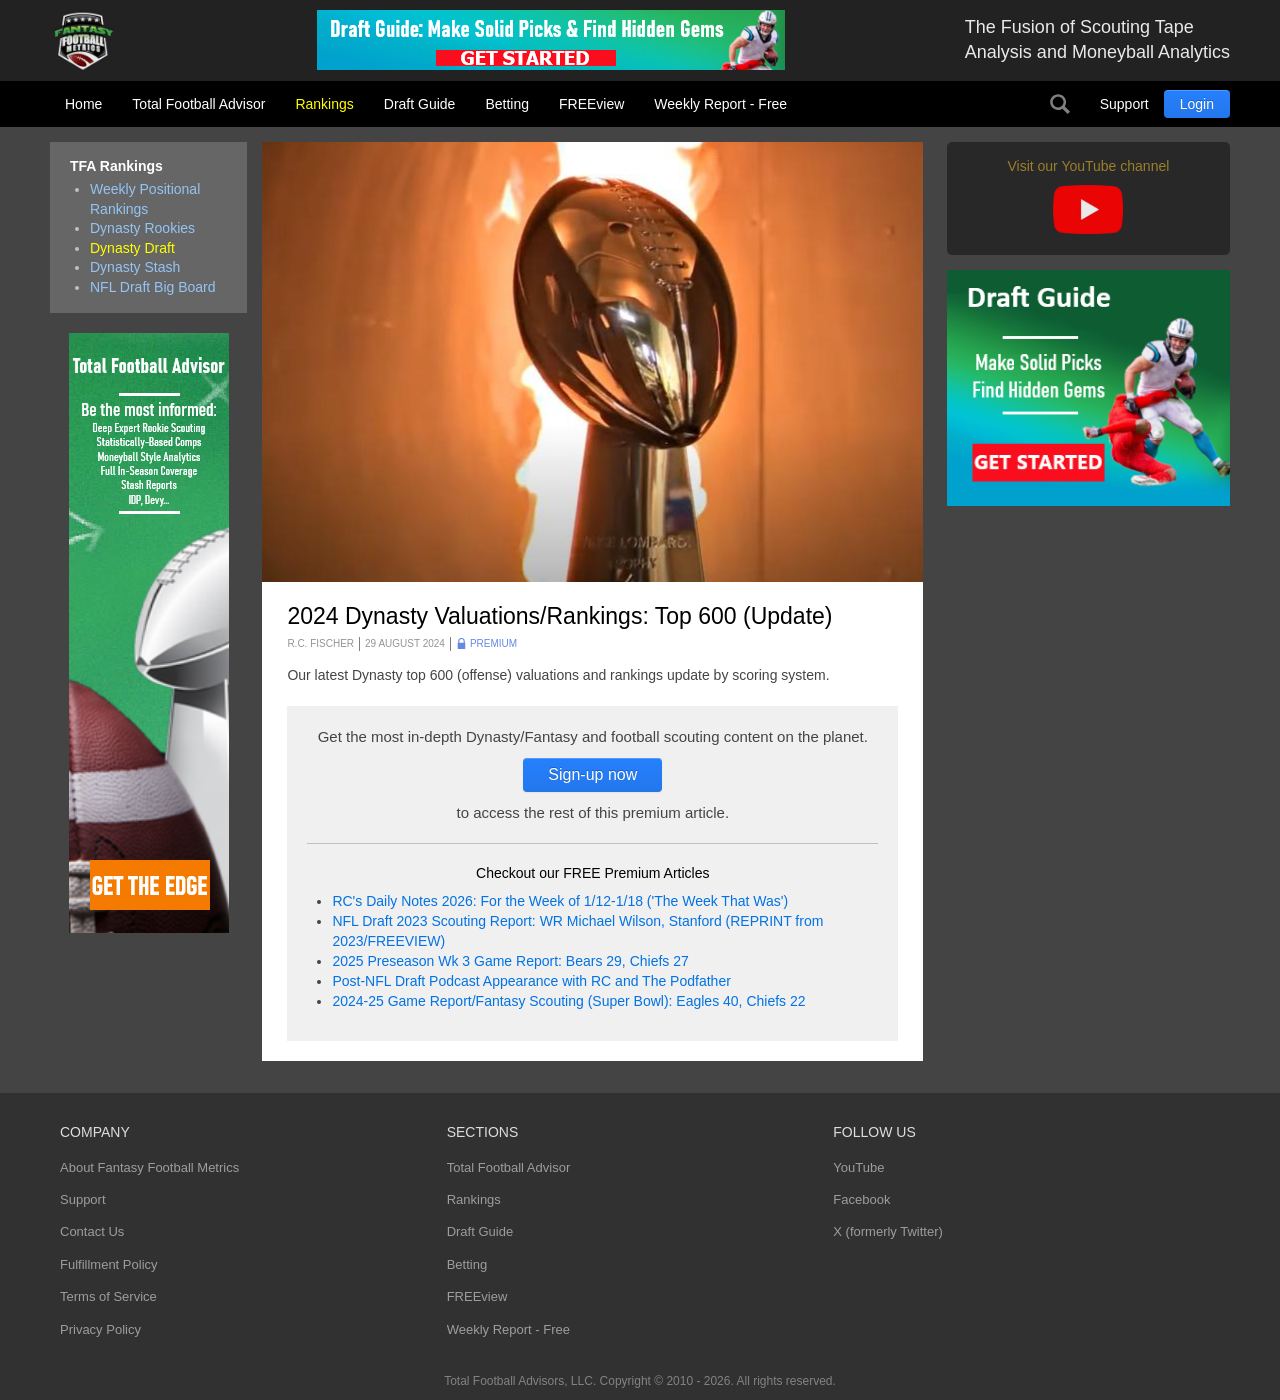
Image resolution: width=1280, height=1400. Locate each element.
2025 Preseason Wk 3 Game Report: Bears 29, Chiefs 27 (510, 961)
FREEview (591, 104)
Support (1124, 104)
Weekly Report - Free (720, 104)
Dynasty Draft (132, 248)
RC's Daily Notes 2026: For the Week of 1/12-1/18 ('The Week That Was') (560, 901)
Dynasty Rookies (142, 228)
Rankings (324, 104)
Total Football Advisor (198, 104)
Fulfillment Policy (109, 1264)
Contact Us (92, 1231)
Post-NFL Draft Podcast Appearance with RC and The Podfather (531, 981)
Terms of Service (108, 1296)
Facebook (861, 1199)
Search (1060, 104)
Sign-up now (592, 774)
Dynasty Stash (135, 267)
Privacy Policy (100, 1329)
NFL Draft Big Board (153, 287)
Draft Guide (420, 104)
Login (1197, 104)
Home (83, 104)
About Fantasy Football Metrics (149, 1167)
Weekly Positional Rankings (145, 199)
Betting (507, 104)
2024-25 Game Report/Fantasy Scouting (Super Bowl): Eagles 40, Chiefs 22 (568, 1001)
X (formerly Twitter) (888, 1231)
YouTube (858, 1167)
